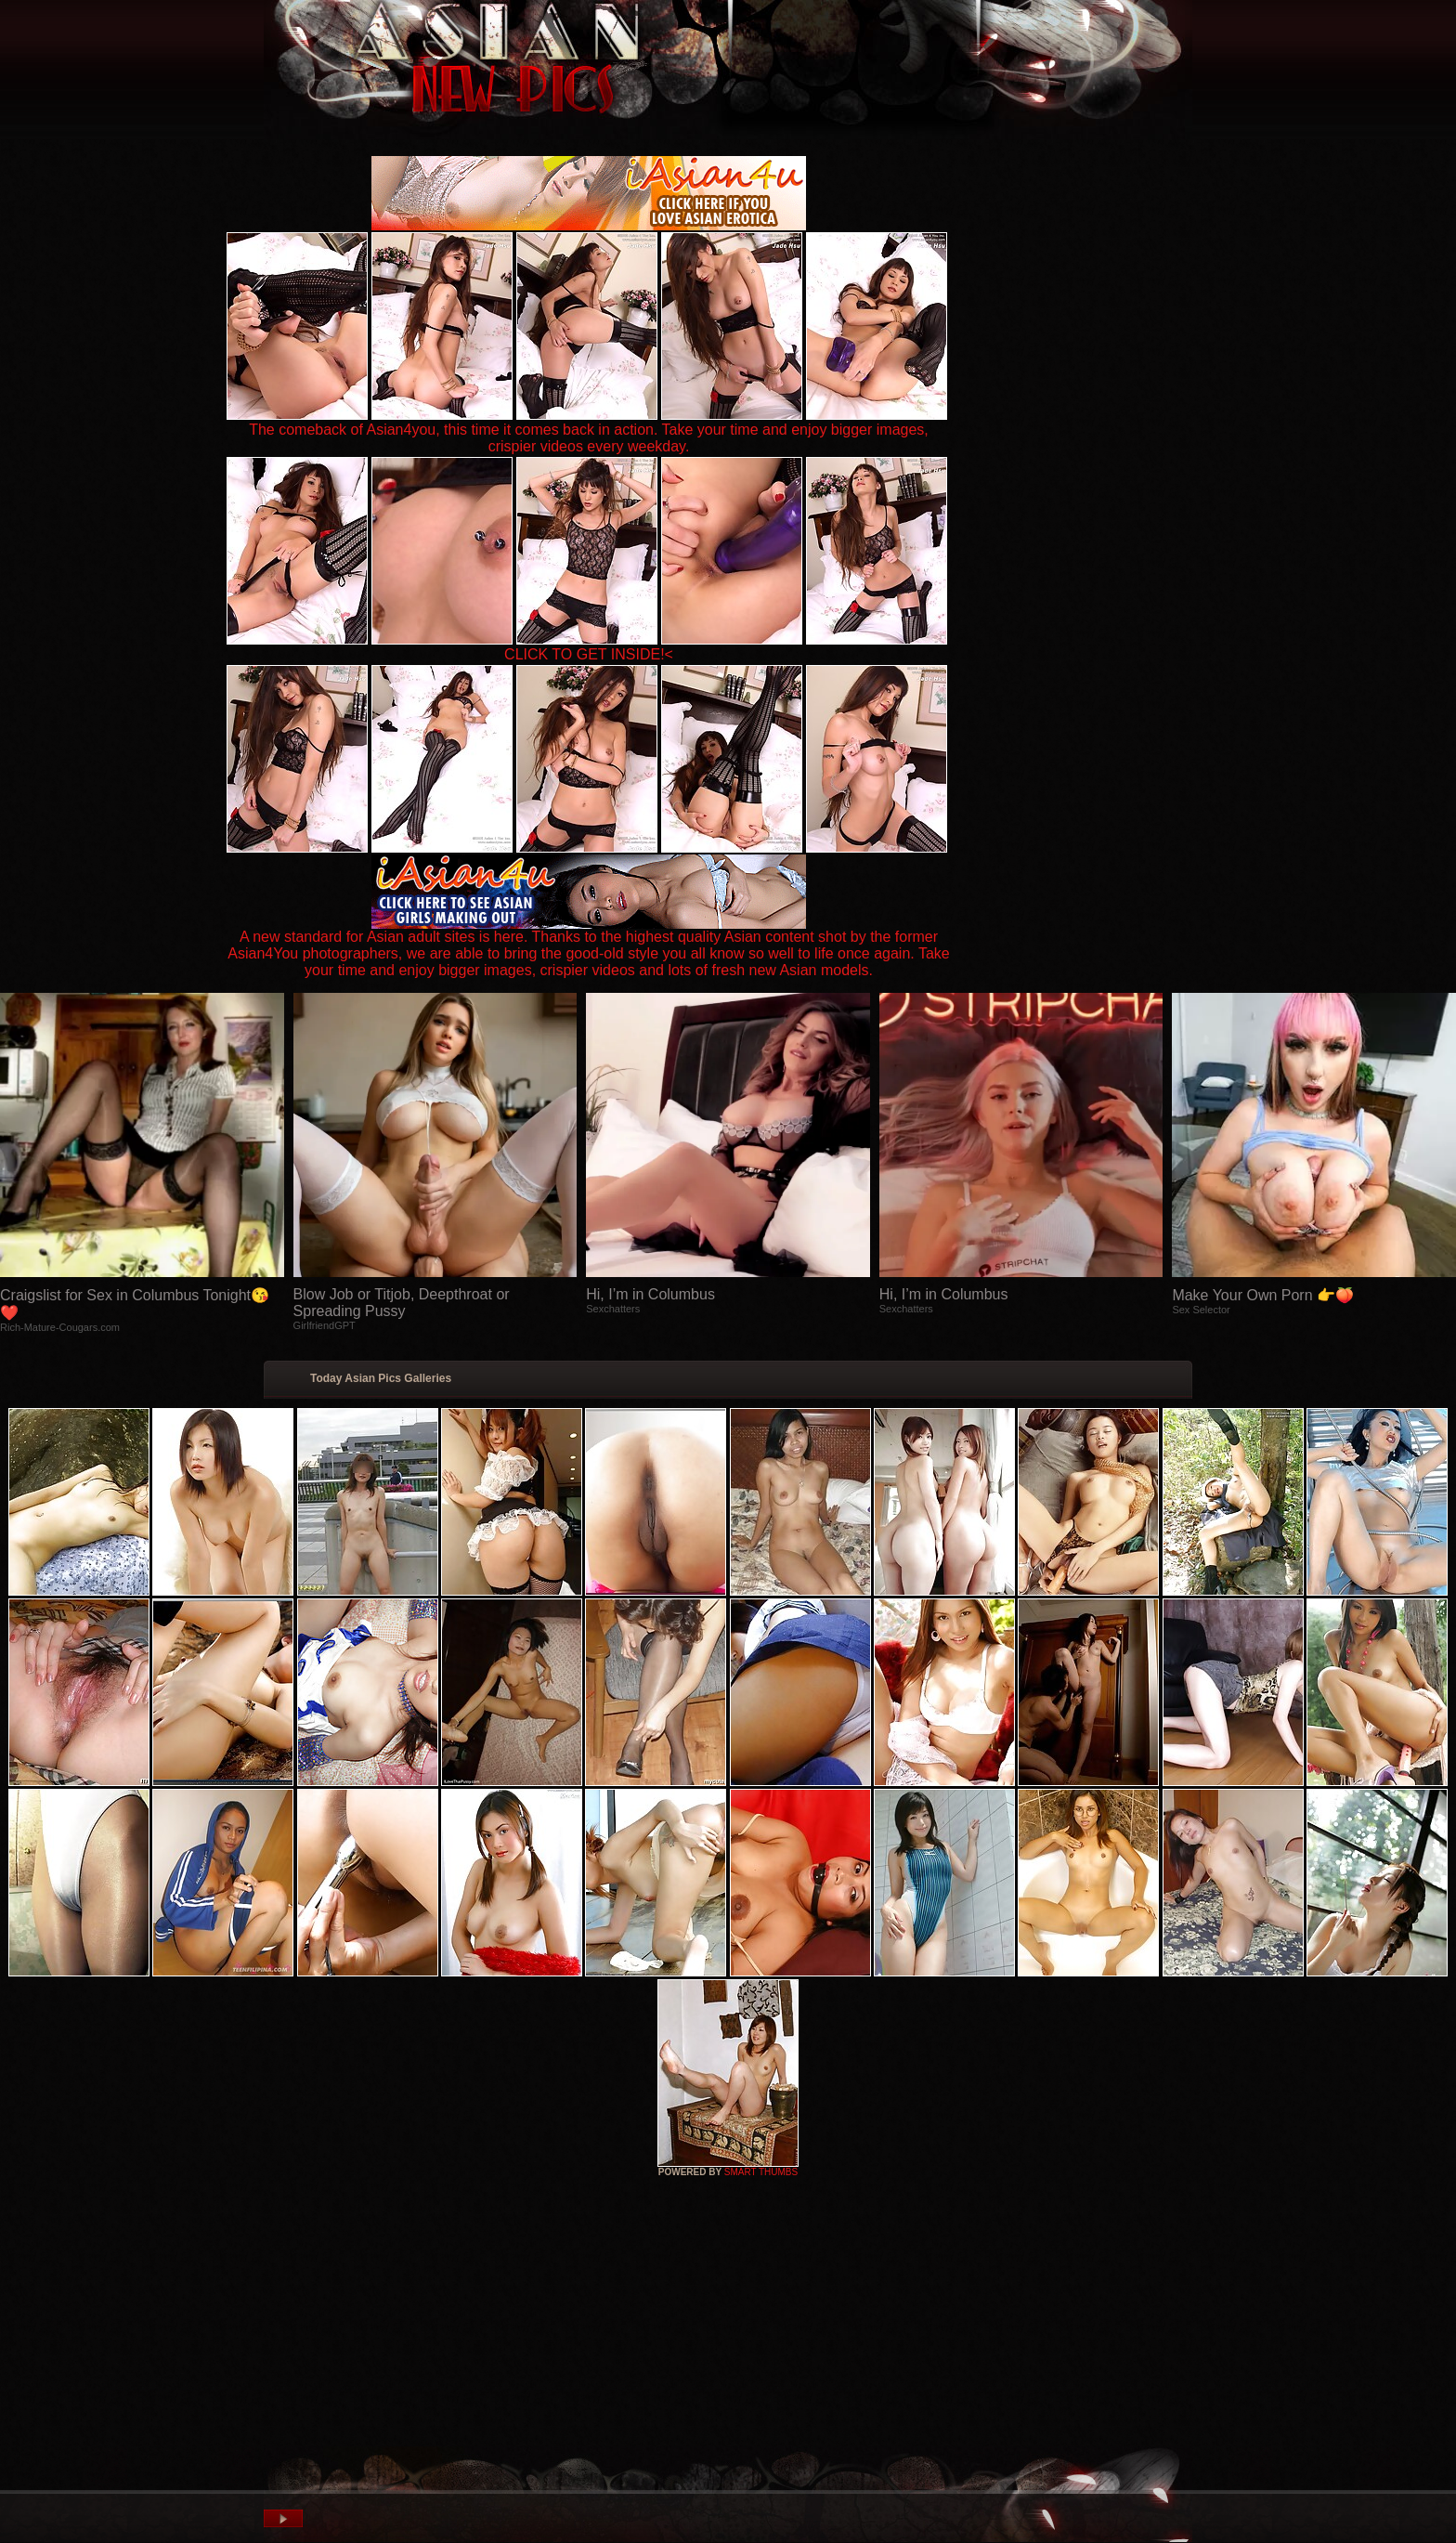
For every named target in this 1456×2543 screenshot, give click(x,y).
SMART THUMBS (761, 2172)
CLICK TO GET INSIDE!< (588, 654)
